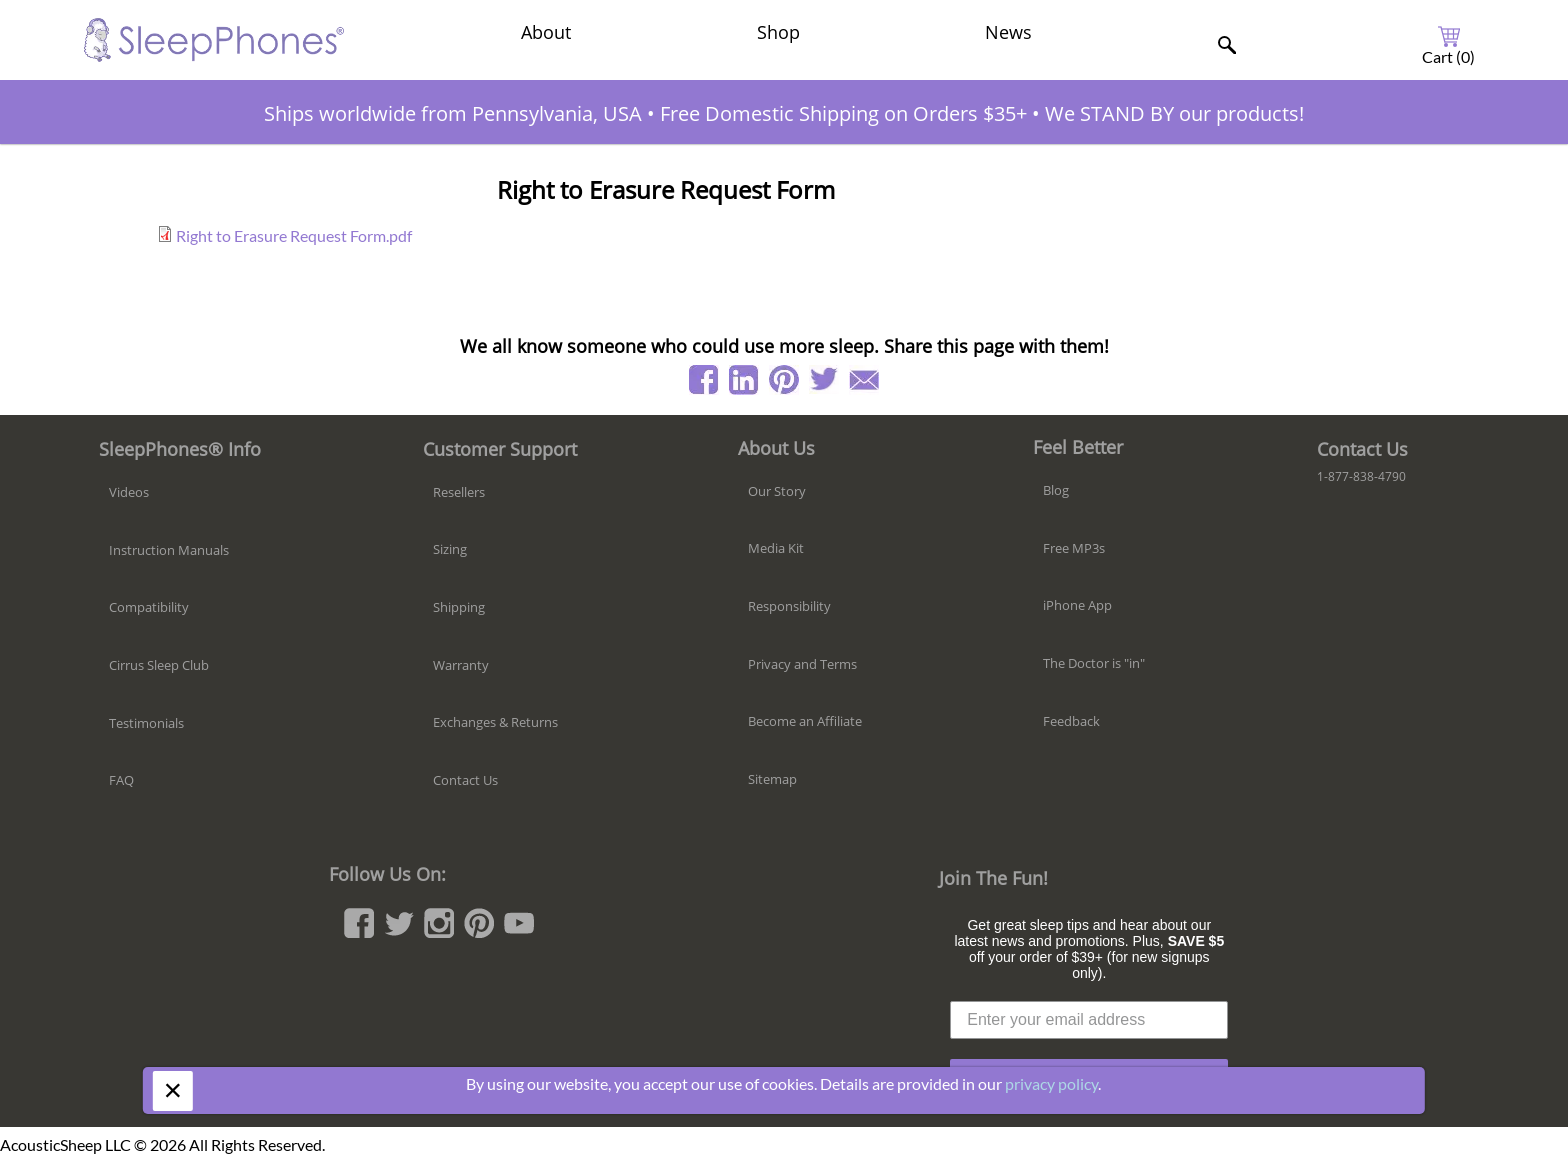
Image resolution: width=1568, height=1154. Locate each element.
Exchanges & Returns (495, 722)
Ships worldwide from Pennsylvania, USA (453, 113)
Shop (778, 32)
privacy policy (1051, 1083)
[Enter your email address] (1089, 1020)
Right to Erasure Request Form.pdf (294, 235)
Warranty (461, 665)
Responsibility (789, 606)
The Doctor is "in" (1094, 663)
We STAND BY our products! (1174, 113)
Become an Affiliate (805, 721)
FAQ (121, 780)
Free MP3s (1074, 548)
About (546, 32)
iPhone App (1077, 605)
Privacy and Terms (802, 664)
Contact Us (465, 780)
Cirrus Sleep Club (159, 665)
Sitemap (772, 779)
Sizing (450, 549)
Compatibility (149, 607)
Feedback (1071, 721)
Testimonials (146, 723)
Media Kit (776, 548)
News (1008, 32)
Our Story (777, 491)
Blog (1056, 490)
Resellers (459, 492)
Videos (129, 492)
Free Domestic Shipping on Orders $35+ (843, 113)
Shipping (459, 607)
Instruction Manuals (169, 550)
